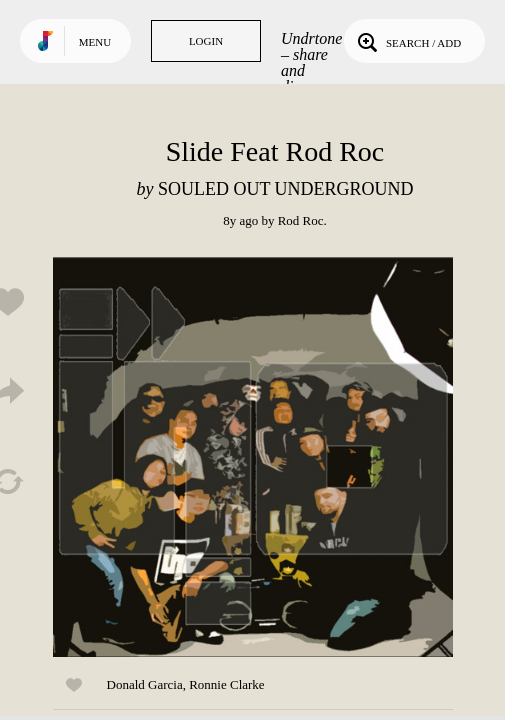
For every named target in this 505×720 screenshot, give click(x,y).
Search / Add (407, 41)
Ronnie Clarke (226, 684)
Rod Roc (301, 220)
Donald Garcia (145, 684)
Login (206, 41)
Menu (95, 42)
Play (253, 457)
